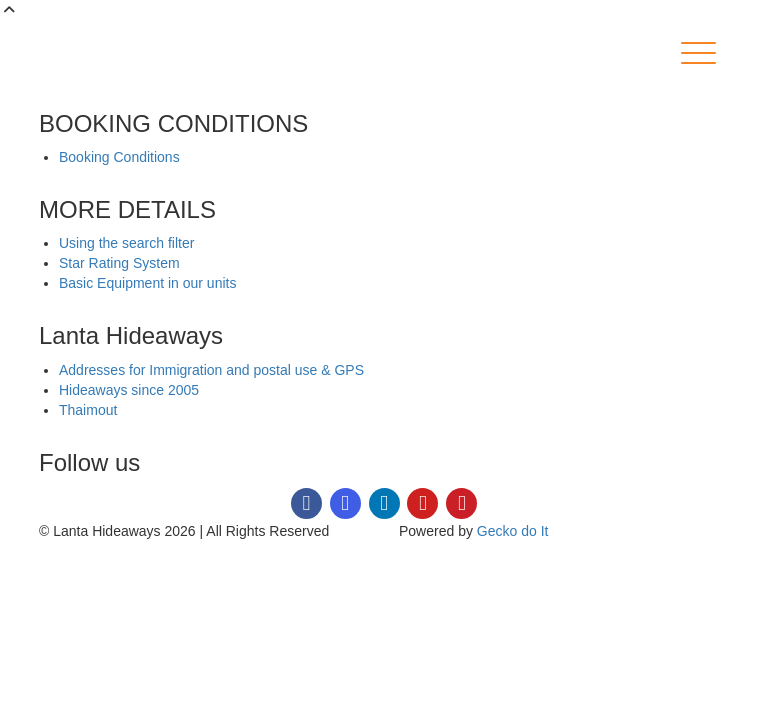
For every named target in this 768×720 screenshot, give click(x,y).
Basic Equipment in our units (147, 283)
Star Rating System (119, 263)
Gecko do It (513, 531)
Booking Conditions (119, 157)
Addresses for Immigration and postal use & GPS (211, 370)
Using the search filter (126, 243)
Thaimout (88, 410)
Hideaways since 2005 (129, 390)
